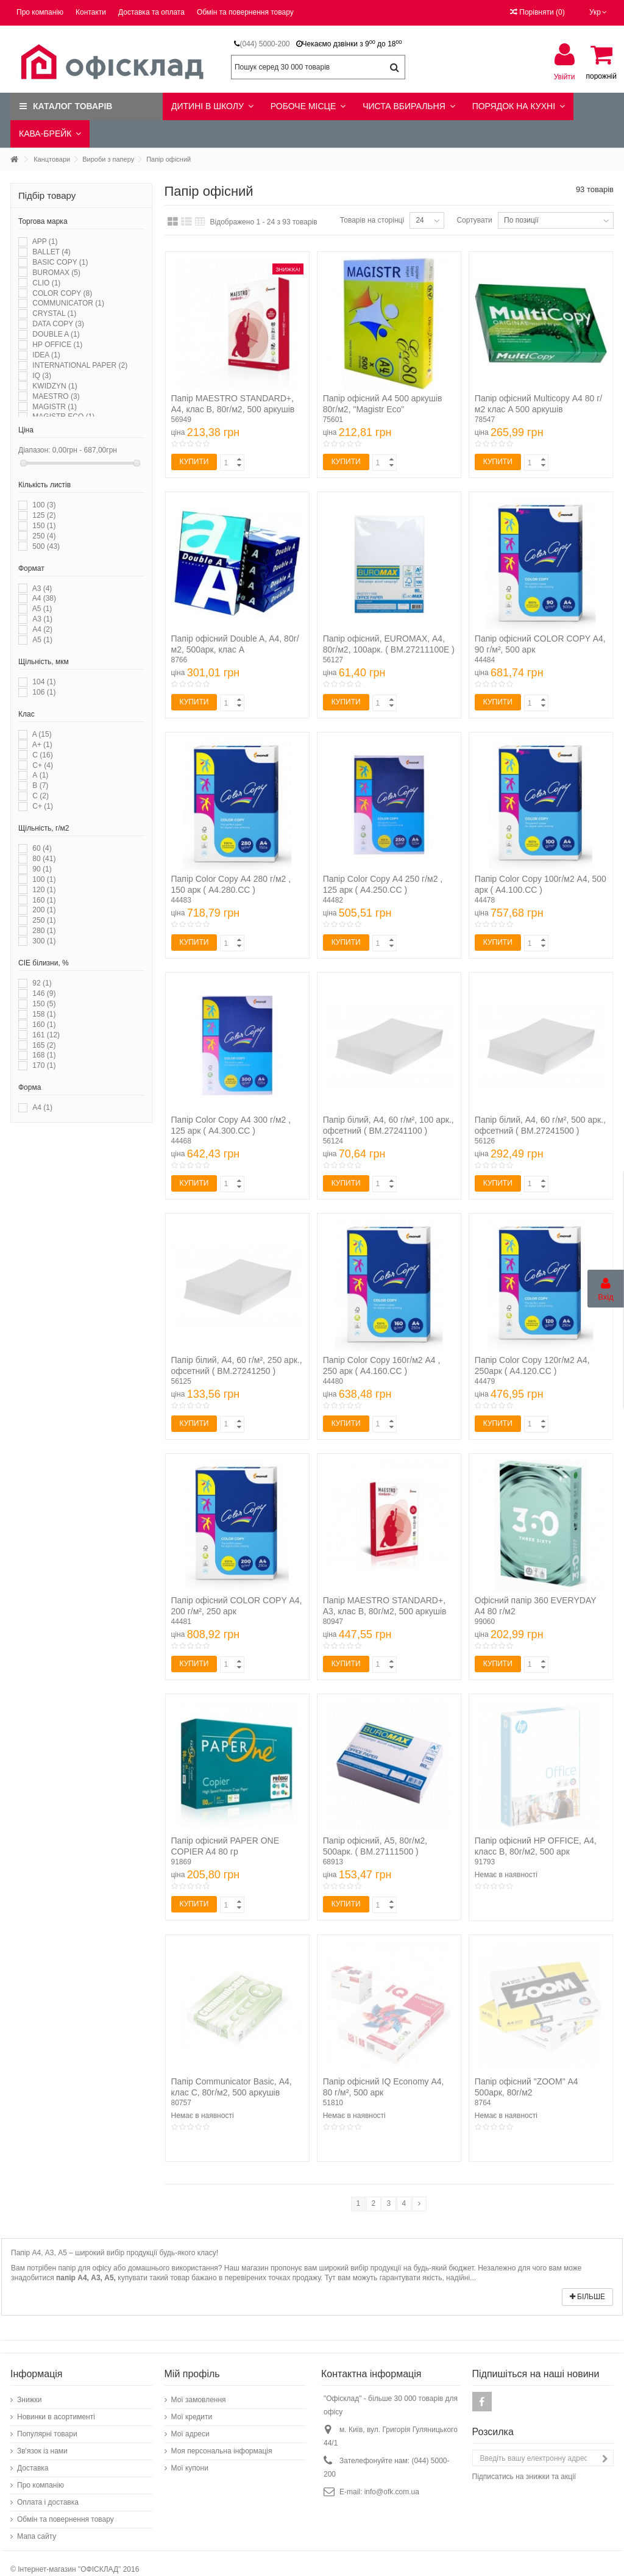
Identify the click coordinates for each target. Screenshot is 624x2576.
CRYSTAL (54, 313)
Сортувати (474, 220)
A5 (42, 608)
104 (43, 682)
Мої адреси (190, 2434)
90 (41, 869)
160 (43, 900)
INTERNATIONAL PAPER (79, 365)
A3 (42, 588)
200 (43, 910)
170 (43, 1065)
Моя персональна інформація (221, 2451)
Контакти (91, 12)
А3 (42, 619)
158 (43, 1014)
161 (46, 1035)
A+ (42, 744)
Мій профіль (192, 2374)
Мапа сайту (36, 2536)
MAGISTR (54, 406)
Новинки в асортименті (56, 2417)
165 (43, 1045)
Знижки (29, 2399)
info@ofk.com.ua (391, 2492)
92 (41, 983)
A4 (44, 598)
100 (43, 505)
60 (41, 848)
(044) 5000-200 (264, 44)
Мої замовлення (198, 2399)
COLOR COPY (62, 293)
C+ (42, 765)
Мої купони (189, 2468)
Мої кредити (192, 2417)
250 (43, 536)
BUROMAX (56, 272)
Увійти (564, 76)
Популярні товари (47, 2434)
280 (43, 930)
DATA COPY (58, 324)
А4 (42, 629)
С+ (42, 806)
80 (43, 858)
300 (43, 941)
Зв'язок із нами (42, 2451)
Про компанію (39, 12)
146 (43, 993)
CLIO (46, 283)
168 (43, 1055)
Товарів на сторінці (372, 220)
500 (46, 546)
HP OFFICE (57, 344)
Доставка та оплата (151, 12)
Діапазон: (34, 450)
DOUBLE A (55, 334)
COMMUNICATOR (68, 303)
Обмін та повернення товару (245, 12)
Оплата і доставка (48, 2502)
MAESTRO (55, 396)
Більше (587, 2296)
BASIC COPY (60, 262)
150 (43, 525)
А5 (42, 639)
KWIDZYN (54, 386)
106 (43, 692)
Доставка (33, 2468)
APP (45, 241)
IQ (41, 375)
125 (43, 515)
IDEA (46, 355)
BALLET (51, 252)
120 (43, 890)
